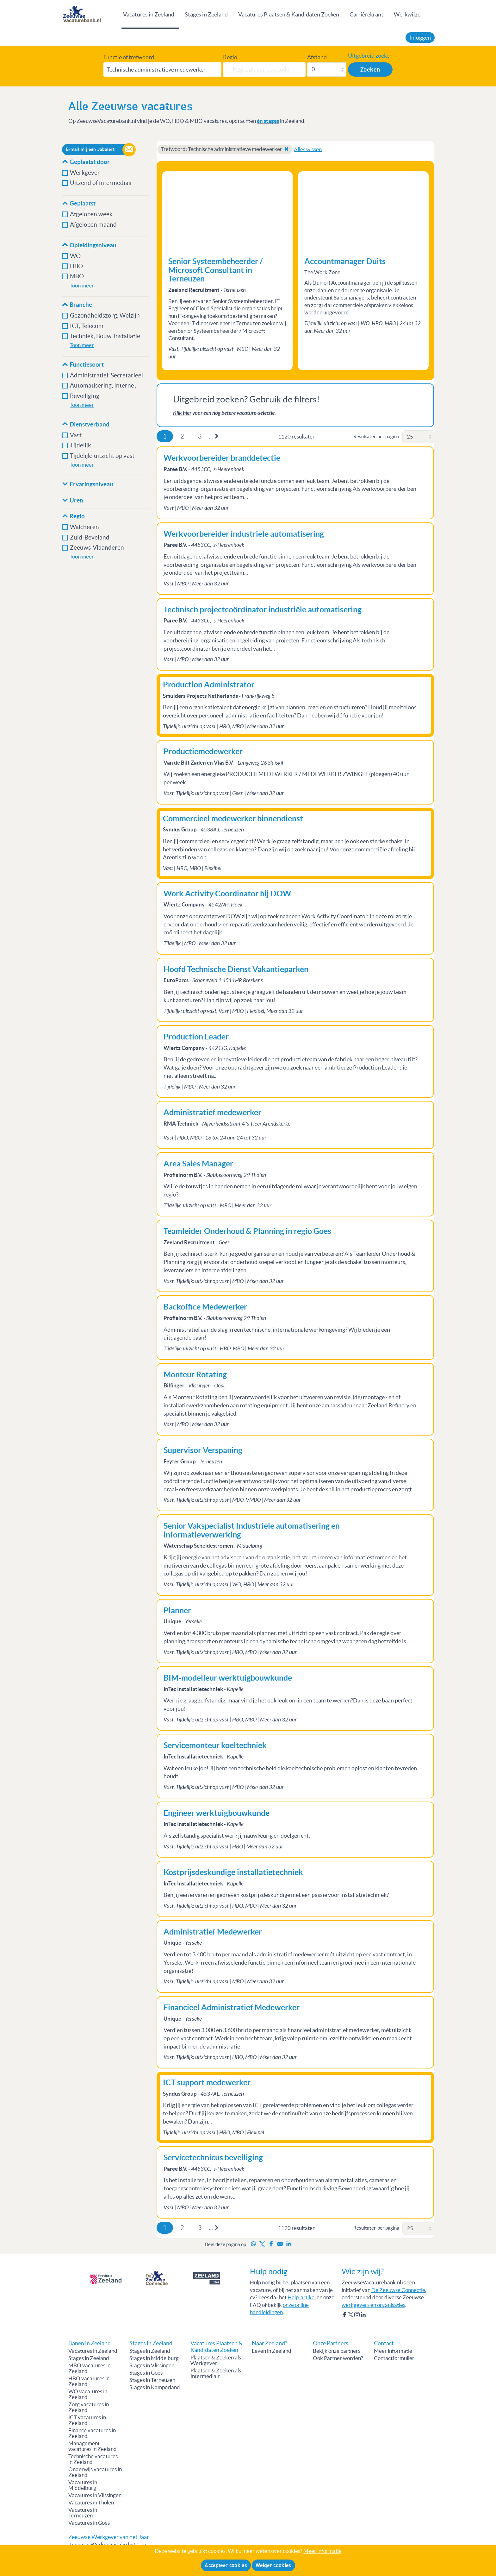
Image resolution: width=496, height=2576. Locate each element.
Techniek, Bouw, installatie (105, 336)
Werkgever (85, 172)
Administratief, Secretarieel (106, 375)
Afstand (317, 57)
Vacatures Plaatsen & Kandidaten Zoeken (288, 14)
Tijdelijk (80, 445)
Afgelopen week (91, 214)
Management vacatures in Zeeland (92, 2446)
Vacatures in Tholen (91, 2502)
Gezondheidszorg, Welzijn (105, 315)
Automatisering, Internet (103, 385)
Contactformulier (394, 2358)
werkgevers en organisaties (373, 2305)
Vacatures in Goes (89, 2523)
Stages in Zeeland (206, 14)
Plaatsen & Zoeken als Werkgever (215, 2360)
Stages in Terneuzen (152, 2380)
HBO (76, 266)
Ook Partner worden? (338, 2358)
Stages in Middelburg (154, 2358)
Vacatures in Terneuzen (82, 2512)
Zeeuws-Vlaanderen (97, 547)
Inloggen (420, 37)
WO (75, 256)
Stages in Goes (146, 2373)
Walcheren (84, 527)
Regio (230, 57)
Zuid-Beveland (89, 537)
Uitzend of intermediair (101, 183)
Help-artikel (302, 2297)
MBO (77, 276)
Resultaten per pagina (376, 436)
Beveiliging (84, 396)
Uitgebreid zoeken (370, 56)
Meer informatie (393, 2351)
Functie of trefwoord (128, 57)
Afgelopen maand (93, 224)
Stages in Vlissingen (151, 2365)
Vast (76, 435)
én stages (268, 121)
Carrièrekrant (366, 14)
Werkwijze (407, 14)
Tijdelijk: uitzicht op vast (102, 455)
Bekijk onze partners (336, 2351)
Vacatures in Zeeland (148, 14)
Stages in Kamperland (154, 2387)
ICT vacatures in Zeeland (87, 2420)
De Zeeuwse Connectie (398, 2290)
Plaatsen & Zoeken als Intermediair (215, 2373)
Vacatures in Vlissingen (94, 2495)
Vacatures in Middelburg (82, 2485)
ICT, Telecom (86, 326)
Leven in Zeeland (271, 2351)
